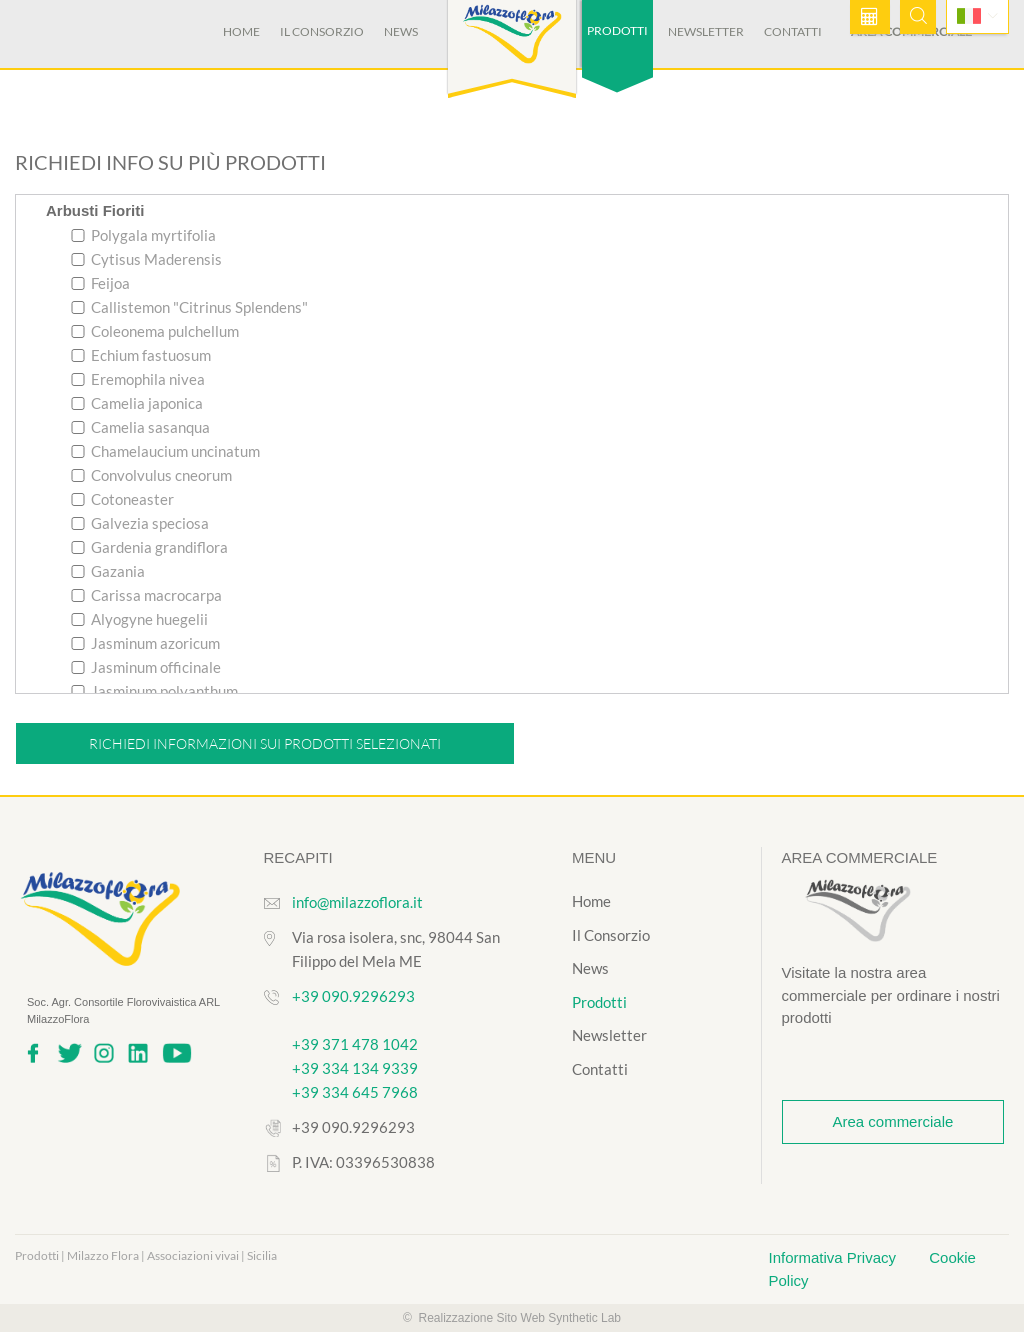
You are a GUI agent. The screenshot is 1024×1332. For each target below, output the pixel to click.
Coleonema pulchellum (155, 331)
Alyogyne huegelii (139, 619)
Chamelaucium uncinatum (165, 451)
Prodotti (599, 1002)
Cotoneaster (122, 499)
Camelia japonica (137, 403)
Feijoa (100, 283)
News (401, 31)
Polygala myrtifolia (143, 235)
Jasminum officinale (146, 667)
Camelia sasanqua (140, 427)
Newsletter (706, 31)
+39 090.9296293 (353, 996)
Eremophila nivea (138, 379)
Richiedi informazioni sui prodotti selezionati (265, 743)
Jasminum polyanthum (154, 691)
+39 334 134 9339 (355, 1068)
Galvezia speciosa (140, 523)
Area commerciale (892, 1121)
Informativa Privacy (835, 1257)
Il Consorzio (322, 31)
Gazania (108, 571)
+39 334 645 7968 (355, 1092)
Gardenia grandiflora (149, 547)
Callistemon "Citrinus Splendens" (189, 307)
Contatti (793, 31)
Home (241, 31)
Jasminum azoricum (145, 643)
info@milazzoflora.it (357, 902)
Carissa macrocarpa (146, 595)
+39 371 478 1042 (355, 1044)
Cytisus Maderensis (146, 259)
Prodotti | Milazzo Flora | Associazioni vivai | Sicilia (146, 1255)
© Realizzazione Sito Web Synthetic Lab (512, 1318)
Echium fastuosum (141, 355)
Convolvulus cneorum (151, 475)
